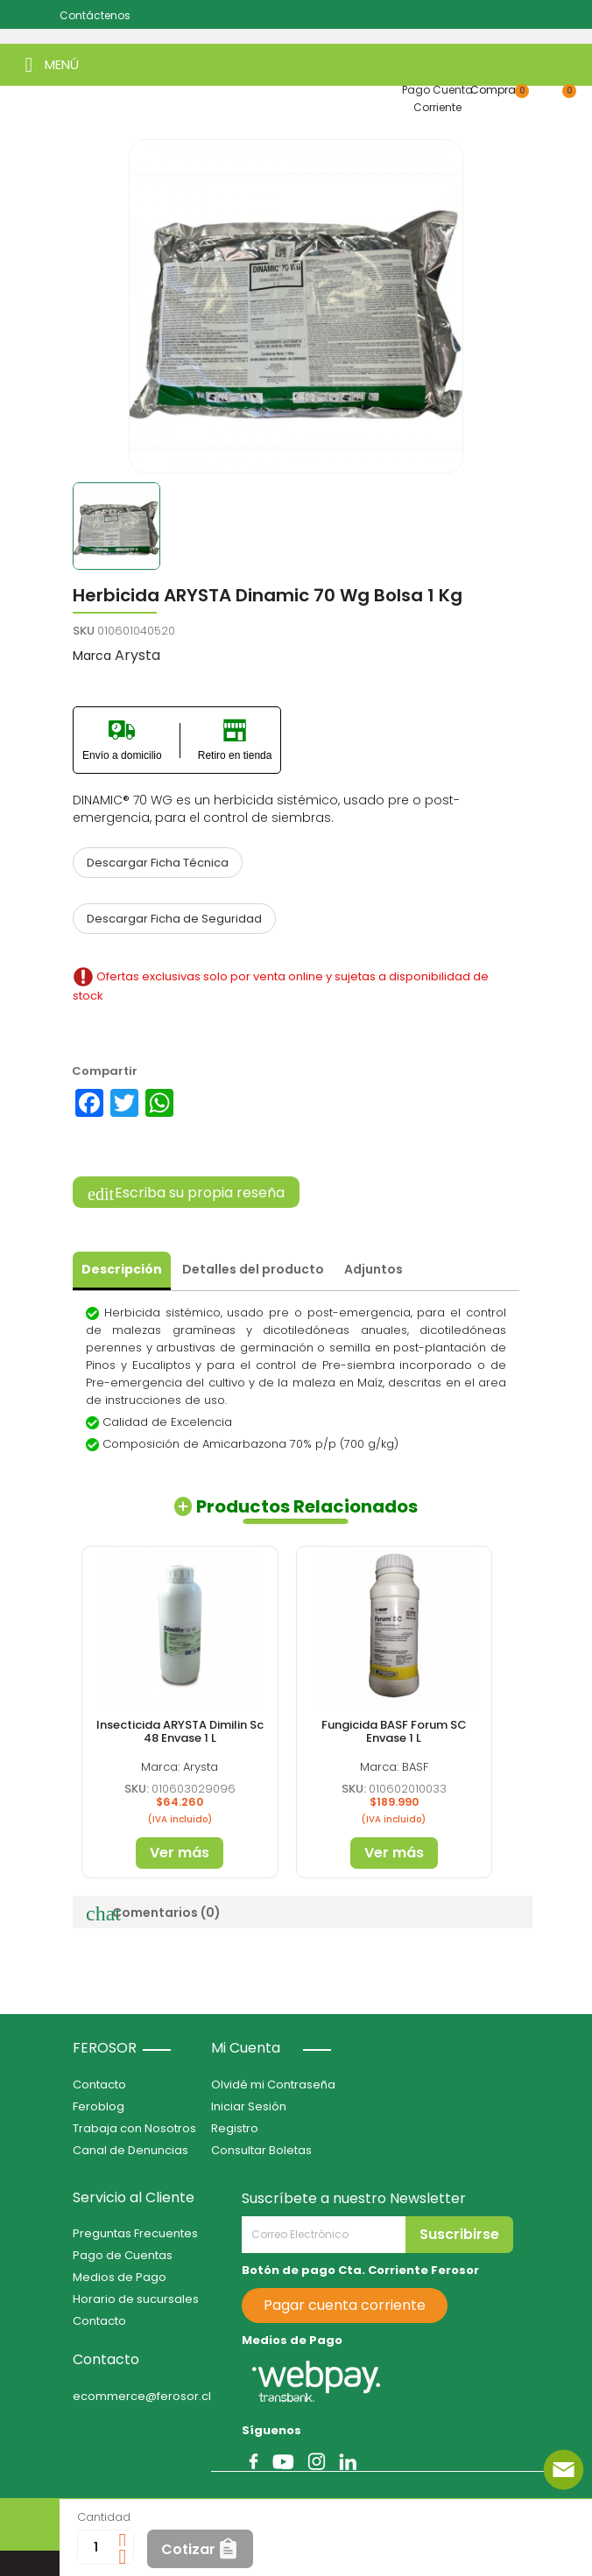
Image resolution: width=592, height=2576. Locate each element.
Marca (92, 655)
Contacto (99, 2084)
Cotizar (188, 2549)
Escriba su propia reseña (186, 1193)
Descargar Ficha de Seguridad (174, 918)
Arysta (137, 655)
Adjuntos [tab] (373, 1269)
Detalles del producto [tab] (253, 1269)
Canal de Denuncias (130, 2150)
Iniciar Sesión (248, 2106)
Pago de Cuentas (123, 2255)
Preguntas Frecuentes (135, 2233)
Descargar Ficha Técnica (158, 862)
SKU (84, 630)
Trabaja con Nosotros (134, 2128)
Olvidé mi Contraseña (273, 2084)
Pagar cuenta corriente (345, 2305)
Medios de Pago (119, 2277)
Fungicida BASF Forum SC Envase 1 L (394, 1730)
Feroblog (98, 2106)
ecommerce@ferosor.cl (142, 2396)
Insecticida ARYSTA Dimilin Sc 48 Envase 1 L (180, 1730)
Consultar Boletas (261, 2150)
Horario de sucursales (136, 2299)
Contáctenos (95, 15)
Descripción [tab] (121, 1269)
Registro (234, 2128)
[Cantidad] (95, 2547)
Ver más (179, 1853)
